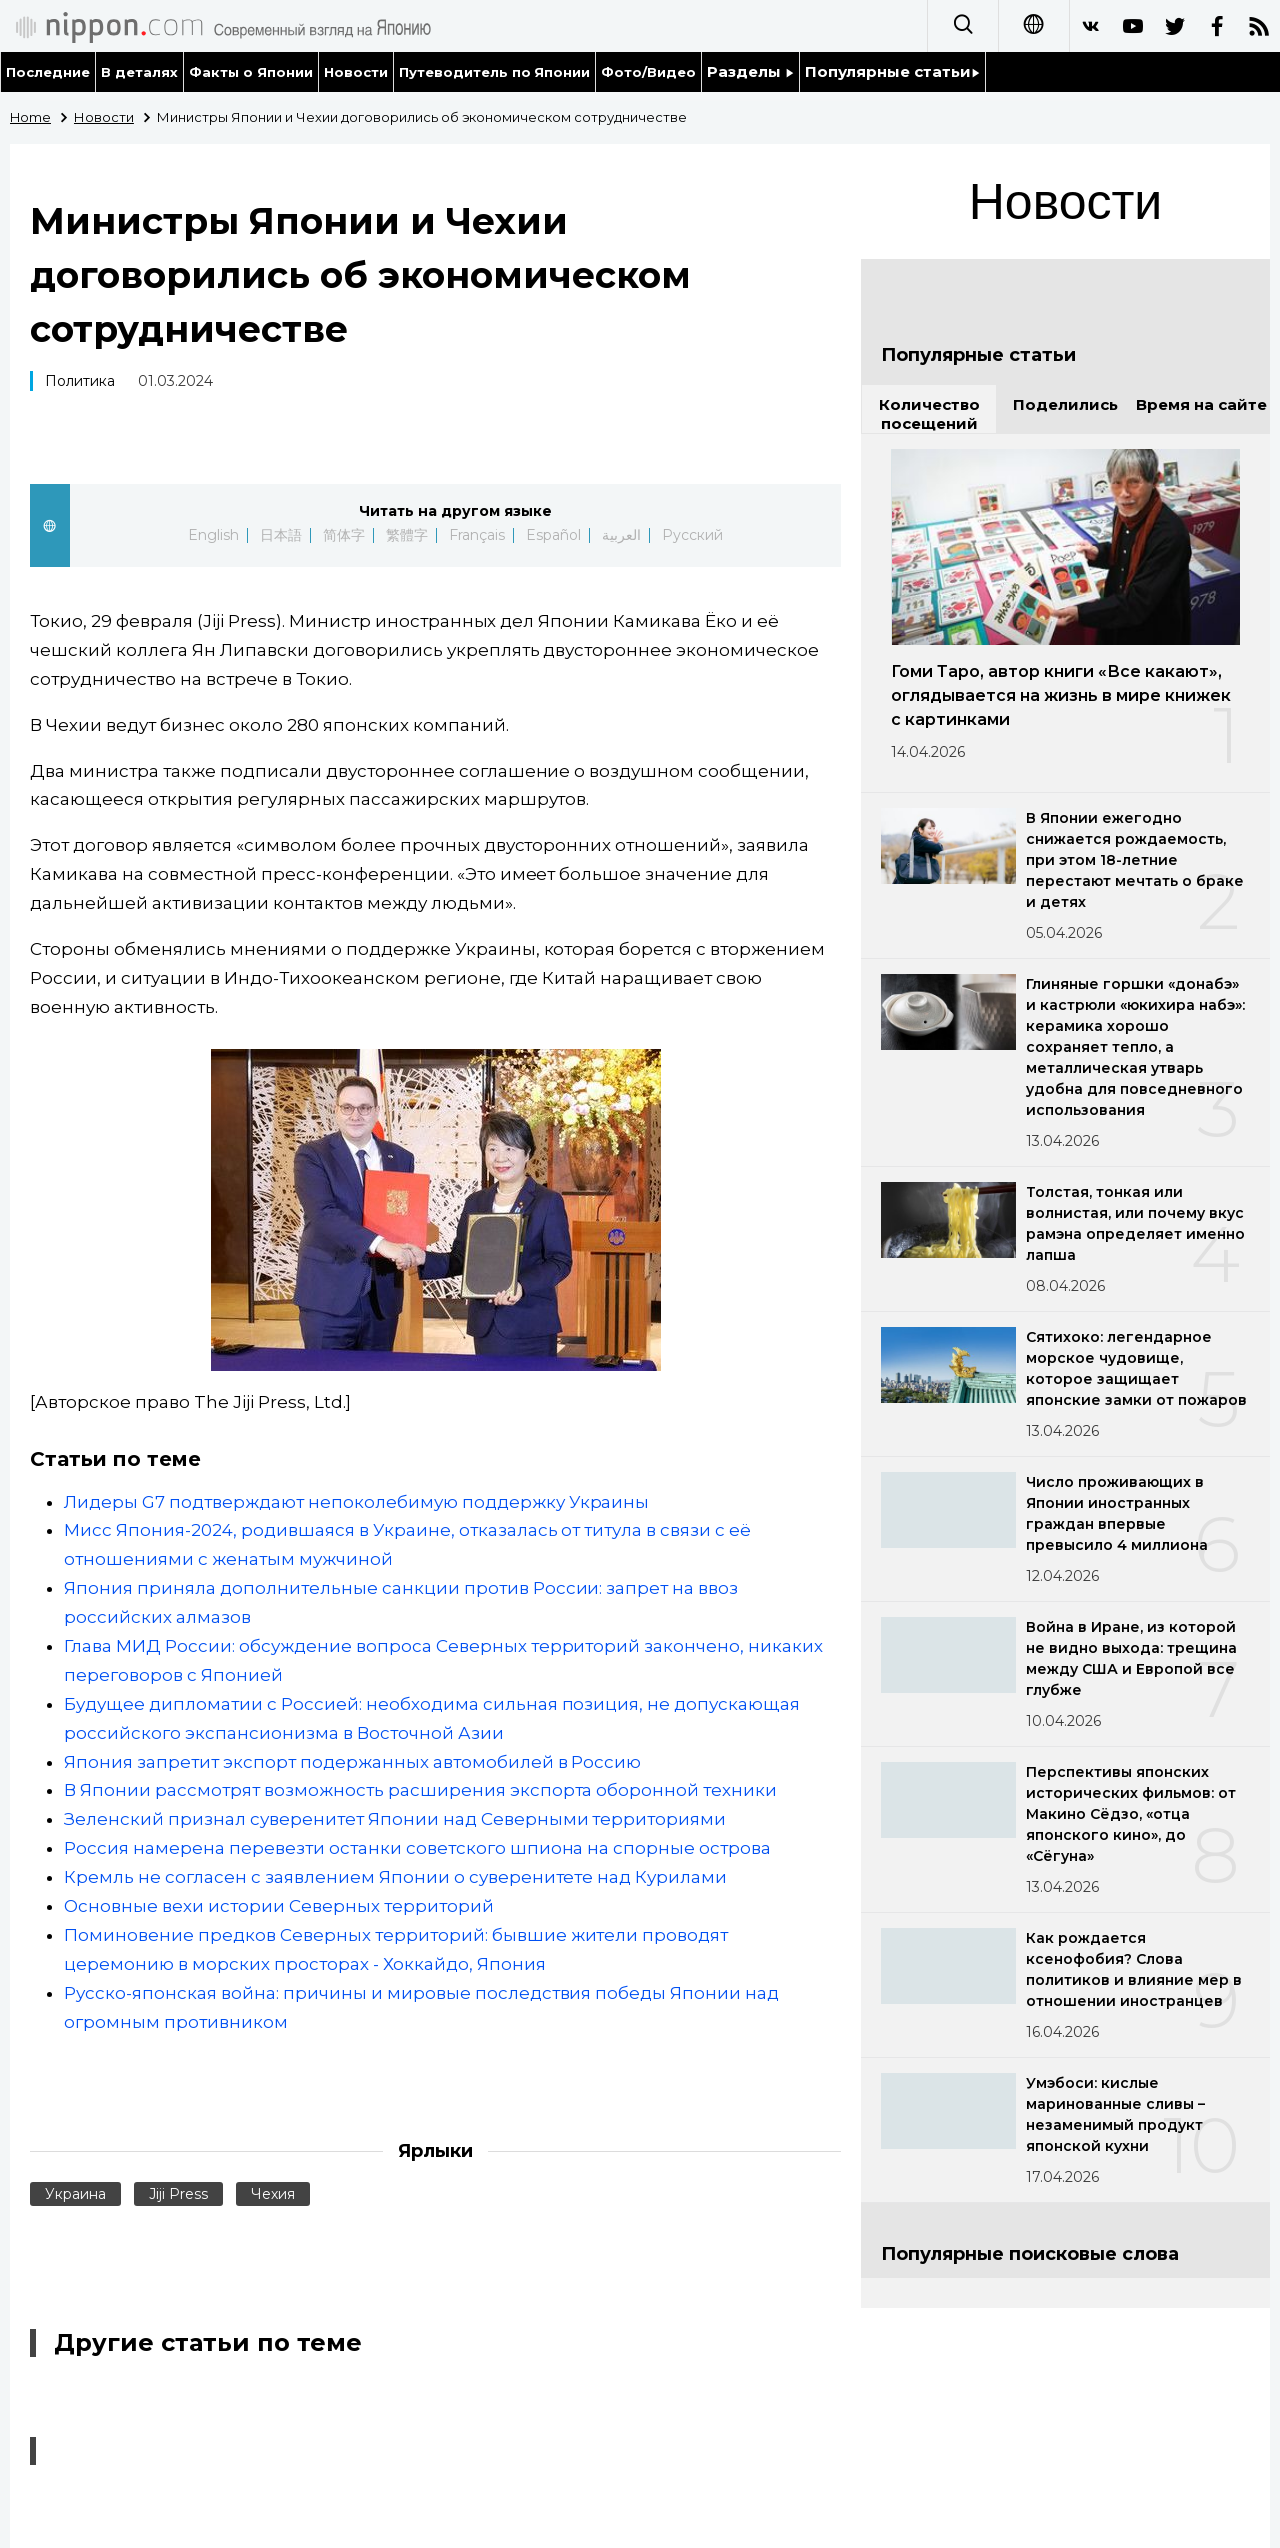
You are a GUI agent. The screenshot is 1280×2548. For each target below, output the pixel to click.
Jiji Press (178, 2194)
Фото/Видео (648, 72)
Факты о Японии (251, 72)
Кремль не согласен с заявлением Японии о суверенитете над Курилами (395, 1877)
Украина (75, 2194)
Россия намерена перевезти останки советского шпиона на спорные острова (417, 1848)
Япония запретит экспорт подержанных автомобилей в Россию (352, 1762)
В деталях (139, 72)
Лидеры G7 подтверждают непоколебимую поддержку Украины (356, 1502)
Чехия (273, 2194)
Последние (48, 72)
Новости (356, 72)
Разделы (750, 71)
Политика (80, 381)
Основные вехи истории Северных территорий (279, 1906)
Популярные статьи (892, 71)
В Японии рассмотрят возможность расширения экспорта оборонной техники (420, 1790)
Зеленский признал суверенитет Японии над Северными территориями (395, 1819)
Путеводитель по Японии (495, 72)
